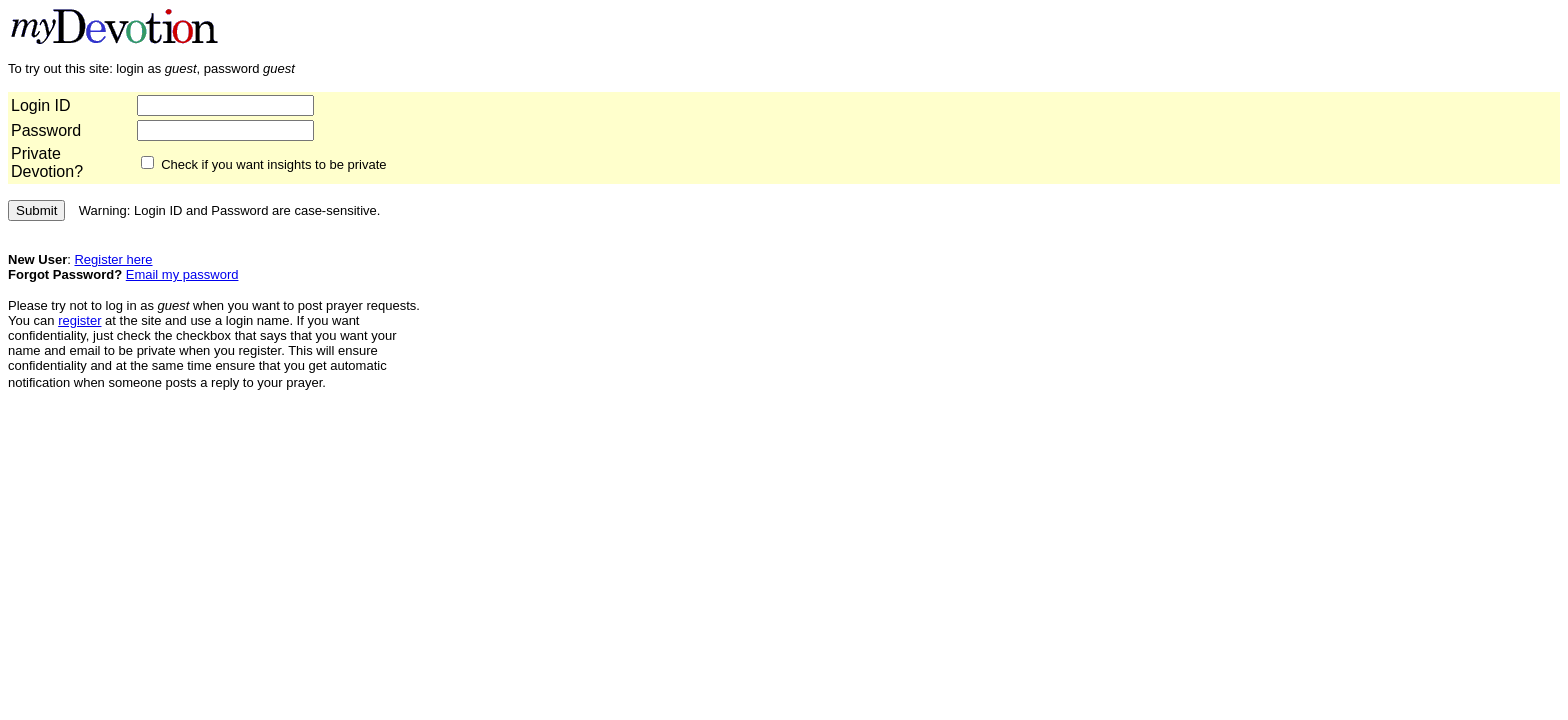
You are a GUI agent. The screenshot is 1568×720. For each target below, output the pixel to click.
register (79, 320)
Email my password (182, 274)
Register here (113, 259)
